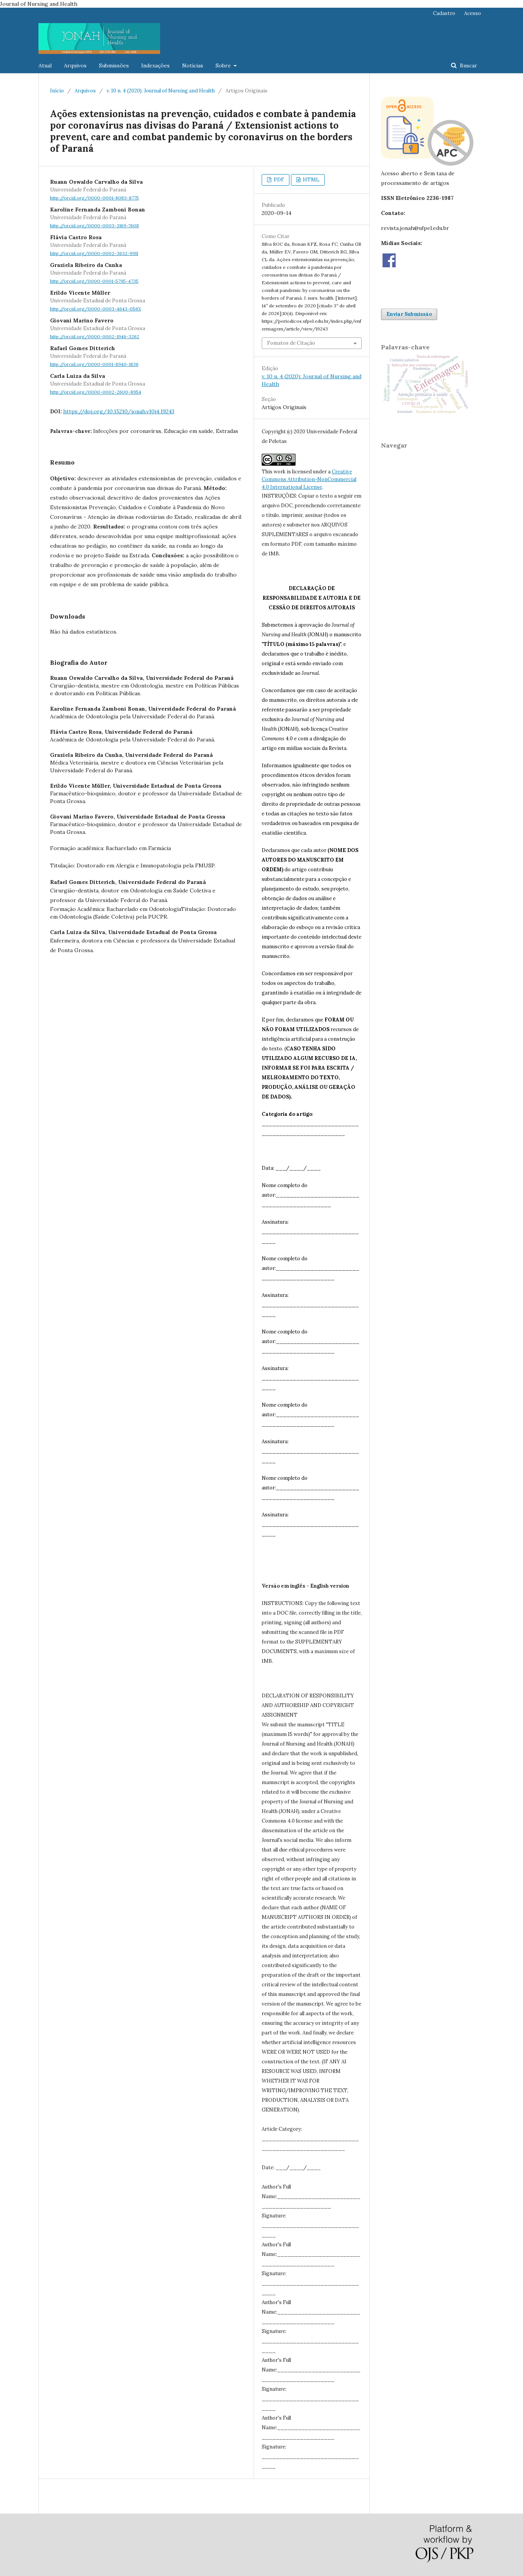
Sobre (224, 65)
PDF (278, 179)
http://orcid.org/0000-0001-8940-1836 (94, 364)
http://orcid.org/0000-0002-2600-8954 (95, 392)
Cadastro (444, 13)
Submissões (114, 65)
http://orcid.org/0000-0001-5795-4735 (94, 281)
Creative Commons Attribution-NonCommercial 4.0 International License (309, 479)
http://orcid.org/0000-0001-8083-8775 (94, 198)
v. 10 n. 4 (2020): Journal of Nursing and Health (161, 90)
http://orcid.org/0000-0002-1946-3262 (94, 336)
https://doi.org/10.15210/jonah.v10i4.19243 (118, 411)
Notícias (192, 65)
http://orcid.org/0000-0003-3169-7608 (94, 225)
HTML (310, 179)
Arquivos (75, 65)
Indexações (155, 65)
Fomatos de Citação (291, 343)
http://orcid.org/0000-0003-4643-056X (95, 309)
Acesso (472, 13)
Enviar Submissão (409, 314)
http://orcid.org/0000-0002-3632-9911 (94, 253)
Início (57, 90)
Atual (45, 65)
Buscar (467, 65)
